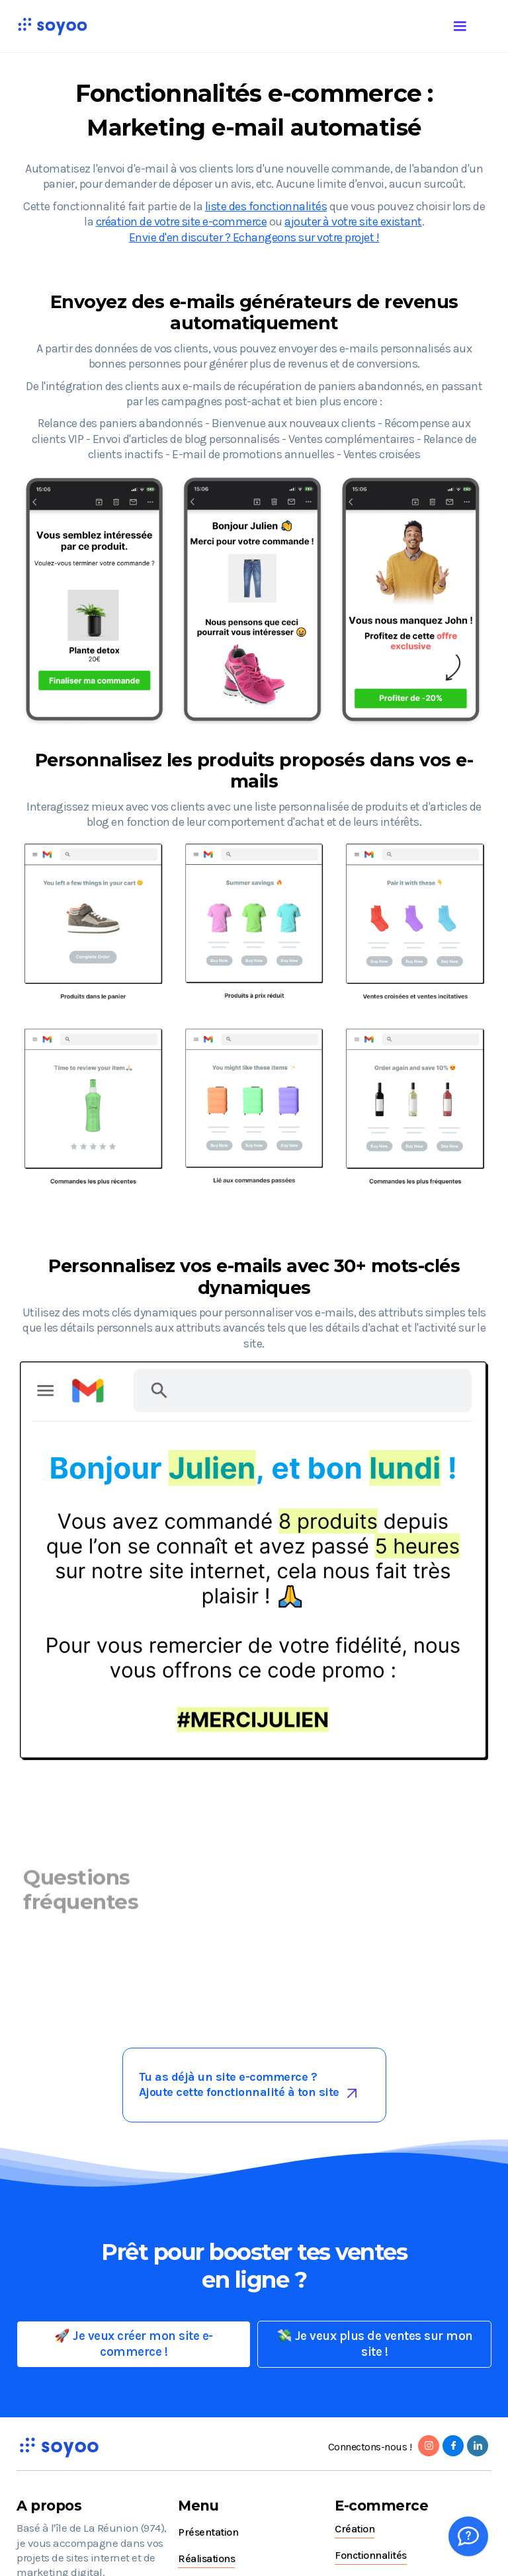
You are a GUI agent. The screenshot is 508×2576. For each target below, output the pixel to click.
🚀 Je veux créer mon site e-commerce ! (133, 2344)
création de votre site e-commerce (181, 221)
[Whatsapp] (468, 2536)
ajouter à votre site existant (353, 221)
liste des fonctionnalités (266, 206)
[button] (473, 24)
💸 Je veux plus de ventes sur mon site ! (374, 2344)
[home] (52, 26)
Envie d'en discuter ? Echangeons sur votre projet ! (254, 237)
